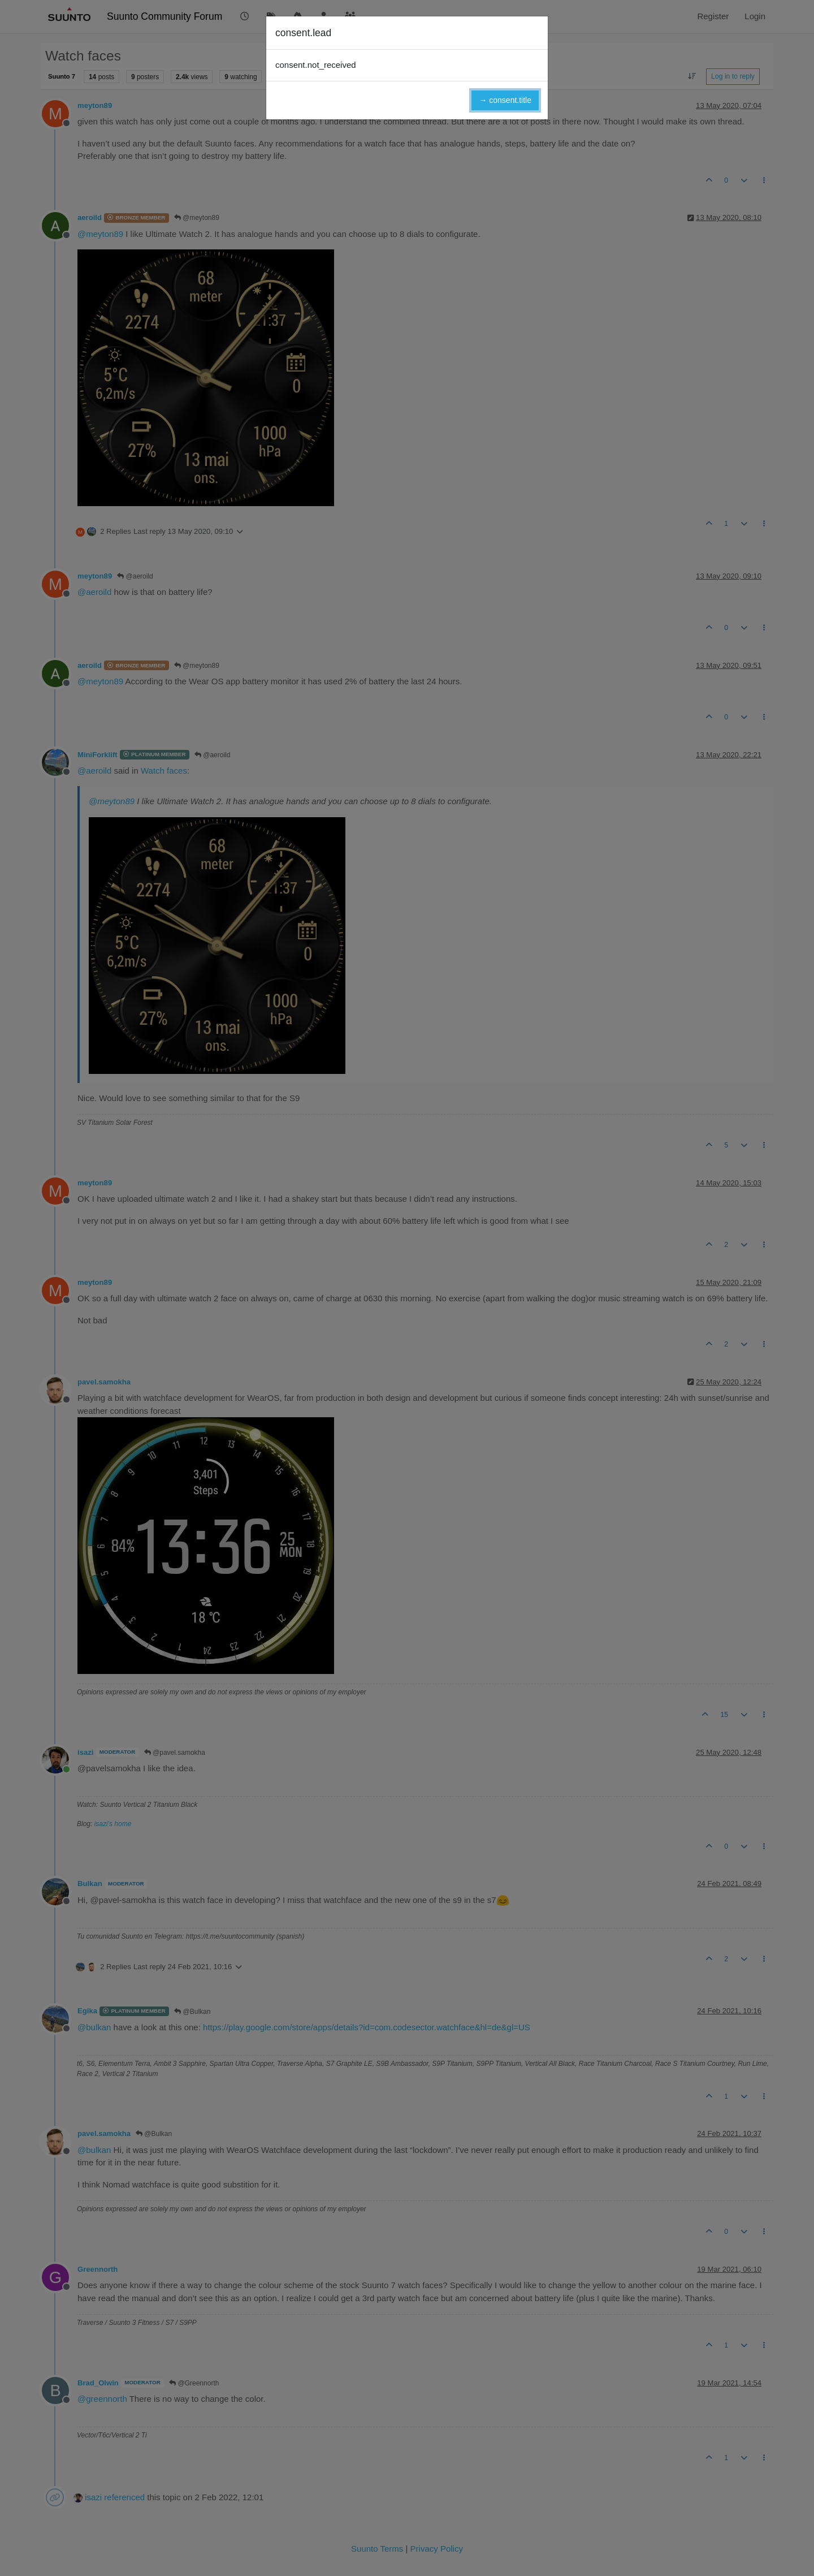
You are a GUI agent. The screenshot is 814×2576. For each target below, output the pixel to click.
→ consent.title (505, 100)
